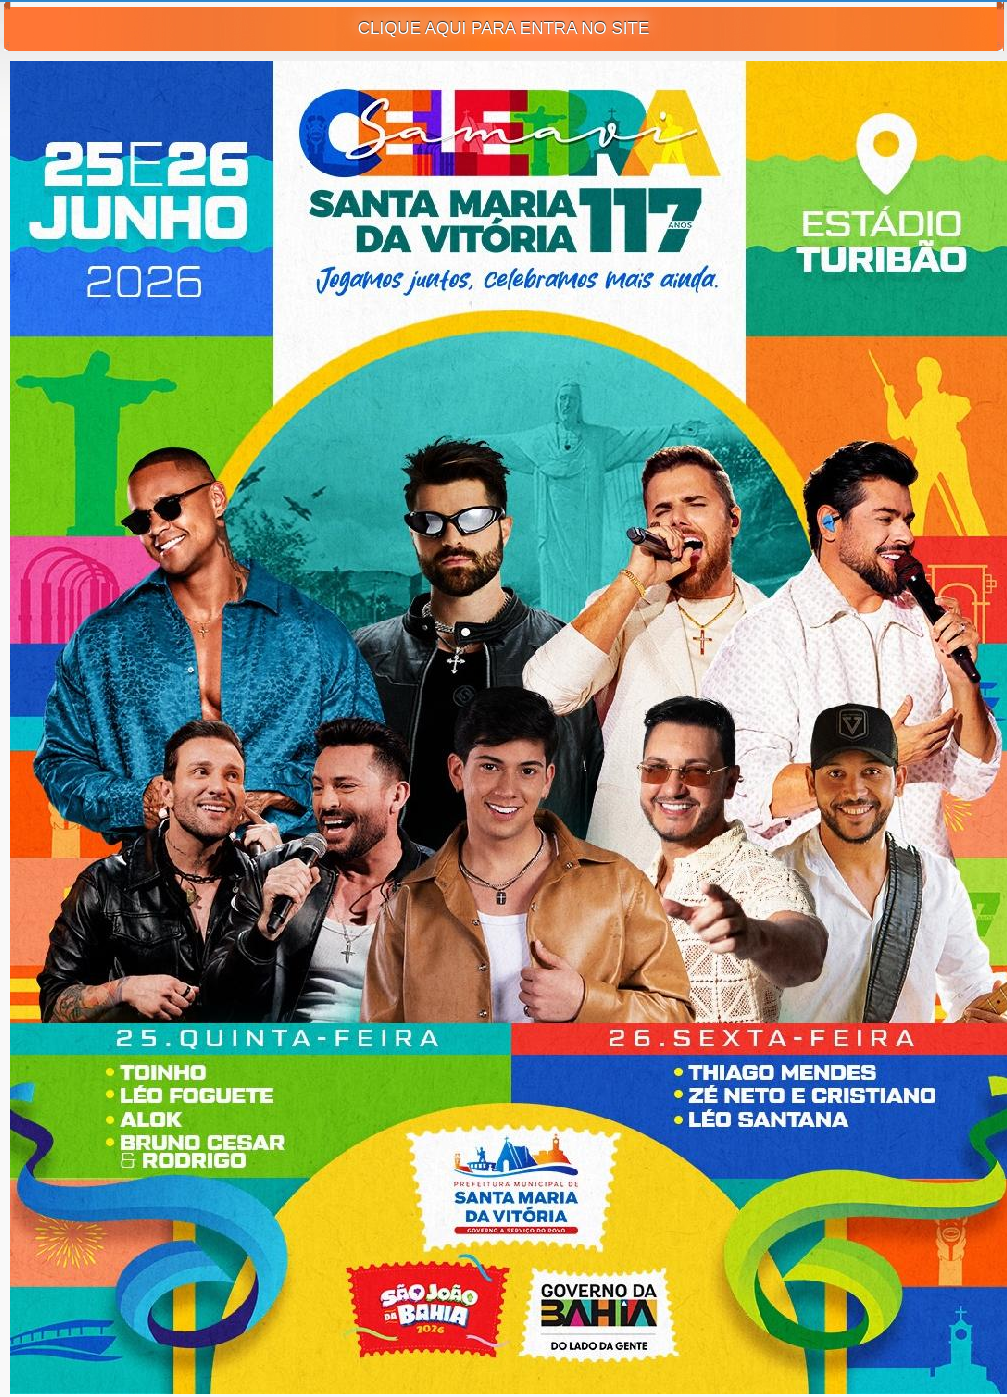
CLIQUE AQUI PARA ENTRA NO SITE (504, 28)
